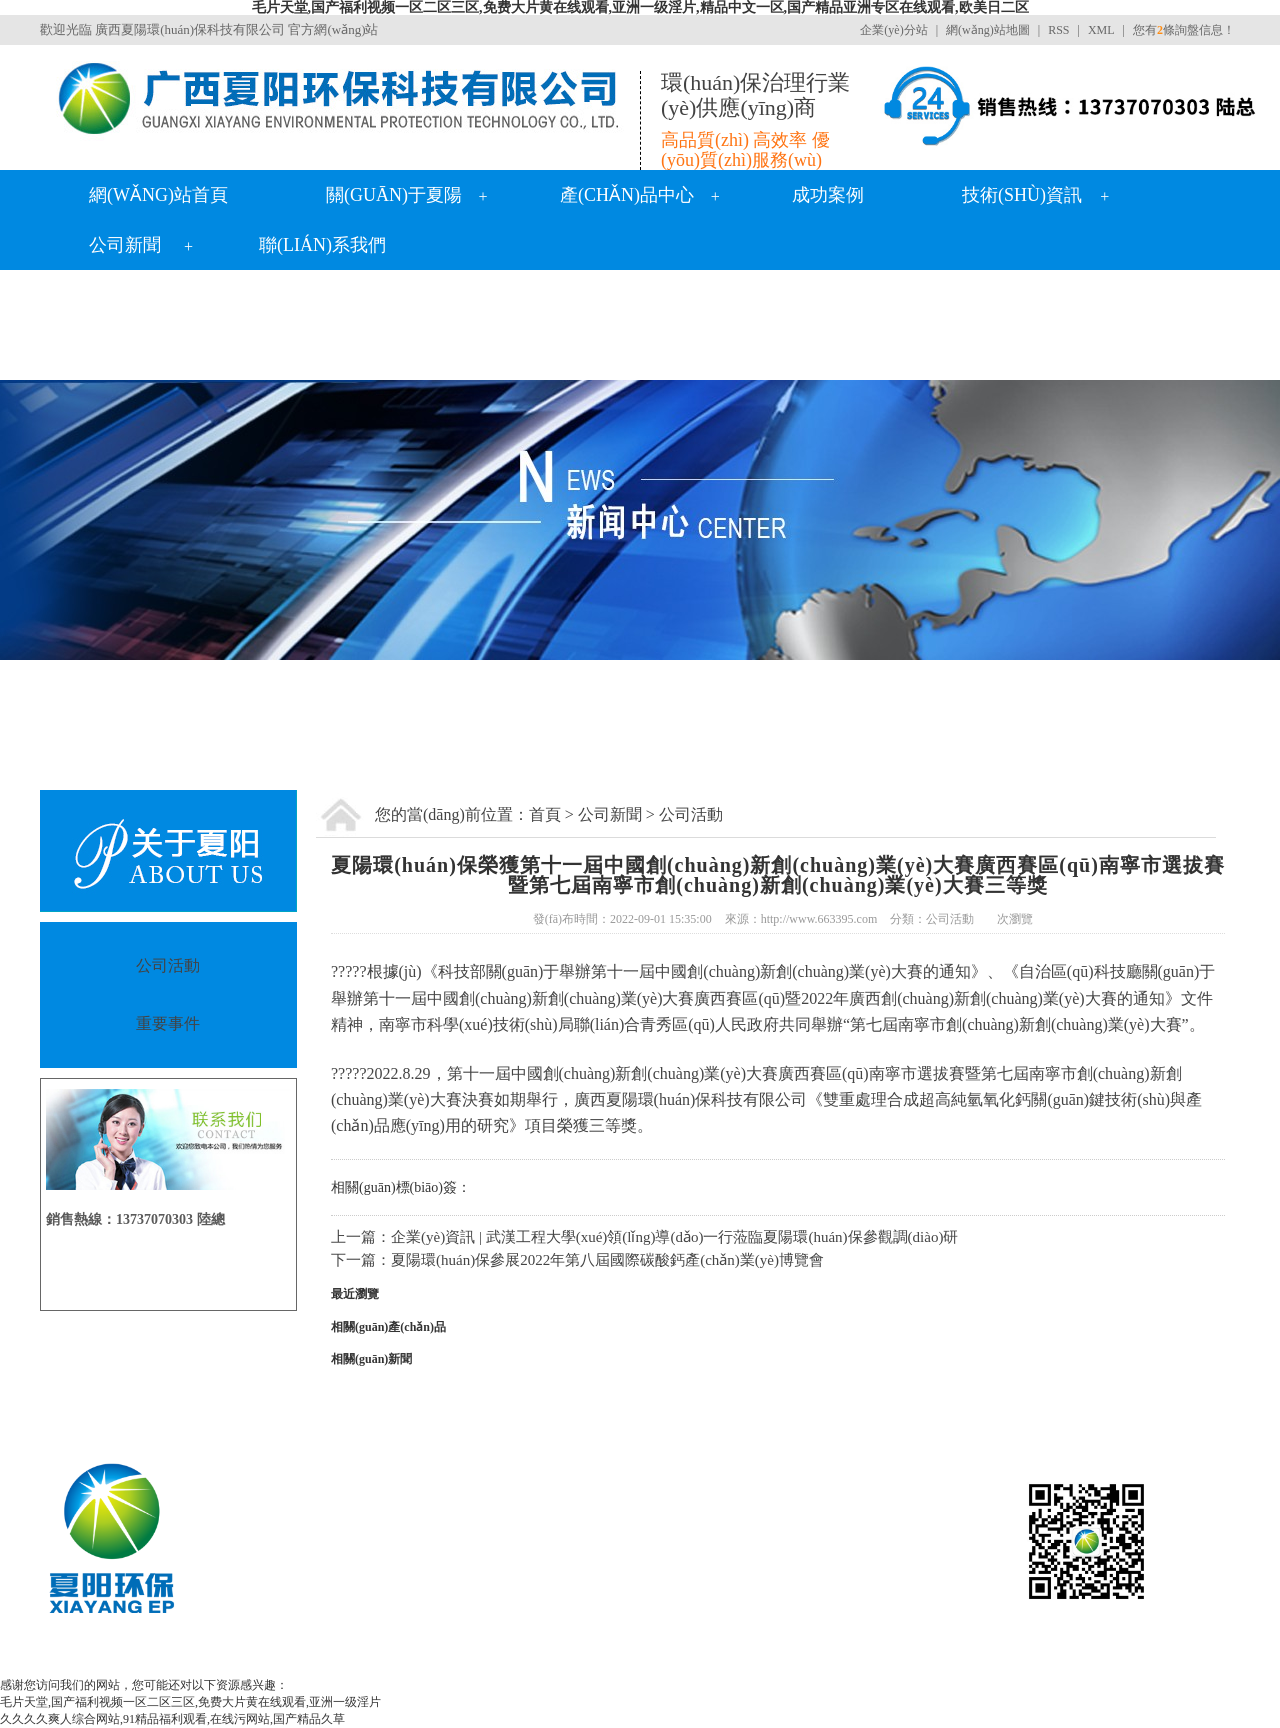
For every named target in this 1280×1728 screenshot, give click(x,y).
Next (1215, 520)
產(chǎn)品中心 (627, 195)
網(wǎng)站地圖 (988, 30)
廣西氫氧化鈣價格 (645, 1654)
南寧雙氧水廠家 (754, 1654)
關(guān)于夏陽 (394, 195)
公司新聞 (125, 245)
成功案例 (828, 195)
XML (1101, 30)
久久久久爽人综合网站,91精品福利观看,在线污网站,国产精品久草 (172, 1719)
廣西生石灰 (841, 1654)
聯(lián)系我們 (322, 245)
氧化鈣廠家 (551, 1654)
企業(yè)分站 (893, 30)
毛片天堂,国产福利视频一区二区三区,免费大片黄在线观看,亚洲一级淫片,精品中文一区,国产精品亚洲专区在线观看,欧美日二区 (640, 7)
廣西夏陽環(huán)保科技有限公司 (190, 29)
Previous (65, 520)
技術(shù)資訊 (1022, 195)
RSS (1058, 30)
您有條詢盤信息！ (1184, 30)
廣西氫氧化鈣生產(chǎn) (438, 1654)
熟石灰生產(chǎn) (934, 1654)
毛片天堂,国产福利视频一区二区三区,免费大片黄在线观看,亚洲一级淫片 (190, 1702)
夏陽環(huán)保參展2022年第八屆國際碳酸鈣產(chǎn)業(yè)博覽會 (607, 1260)
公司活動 (691, 814)
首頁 (545, 814)
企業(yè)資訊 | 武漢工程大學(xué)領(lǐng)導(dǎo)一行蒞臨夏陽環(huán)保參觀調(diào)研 (674, 1237)
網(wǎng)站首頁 (158, 195)
